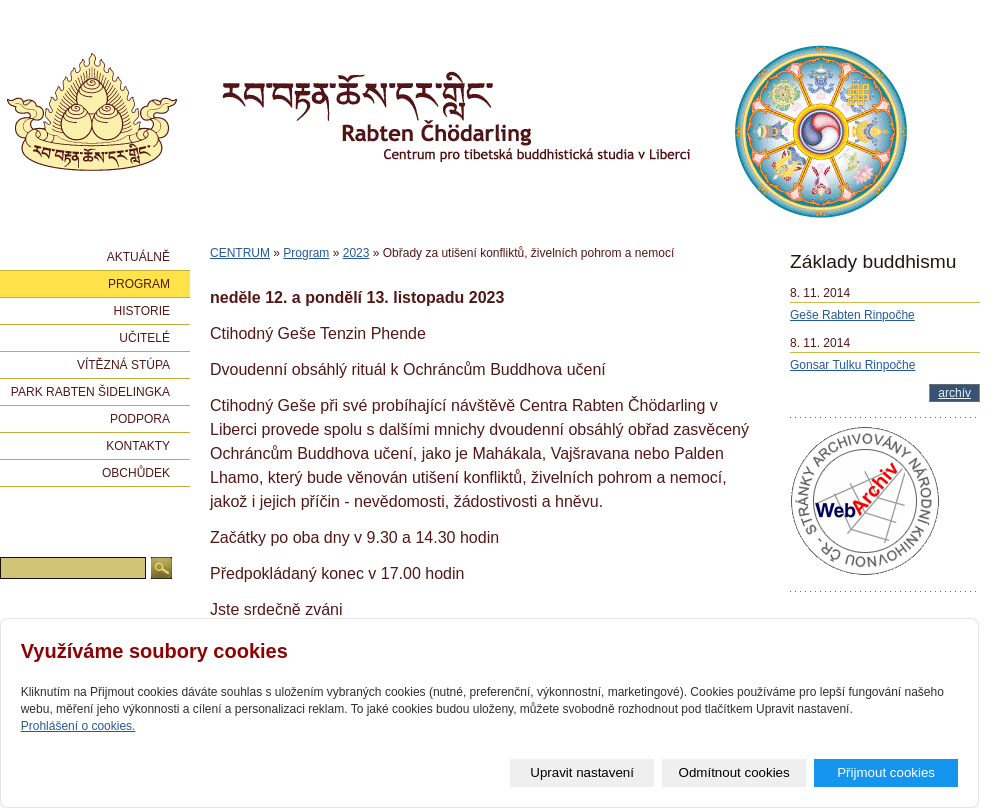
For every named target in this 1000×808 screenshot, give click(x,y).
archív (954, 393)
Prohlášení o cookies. (78, 726)
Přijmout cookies (886, 772)
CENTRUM (240, 253)
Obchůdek (136, 473)
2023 (356, 253)
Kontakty (138, 446)
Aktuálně (138, 257)
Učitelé (144, 338)
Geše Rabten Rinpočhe (852, 315)
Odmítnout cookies (734, 772)
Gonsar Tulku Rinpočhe (852, 365)
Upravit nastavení (582, 772)
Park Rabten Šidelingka (90, 392)
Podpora (140, 419)
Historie (142, 311)
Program (306, 253)
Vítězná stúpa (123, 365)
